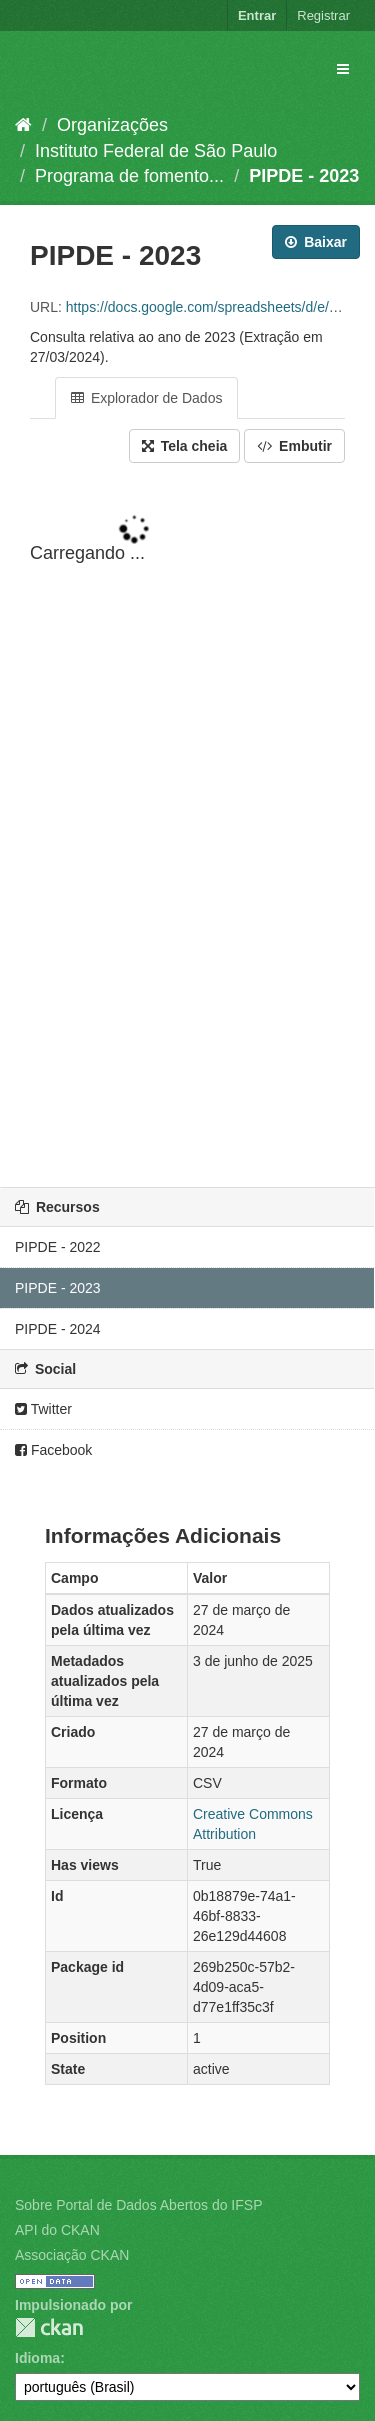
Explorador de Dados (146, 398)
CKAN (49, 2327)
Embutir (294, 446)
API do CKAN (57, 2230)
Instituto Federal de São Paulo (156, 151)
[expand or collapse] (343, 69)
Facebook (53, 1450)
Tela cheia (185, 446)
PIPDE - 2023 (304, 176)
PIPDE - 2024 (58, 1329)
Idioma (37, 2358)
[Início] (23, 125)
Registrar (323, 15)
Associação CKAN (72, 2255)
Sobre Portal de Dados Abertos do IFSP (138, 2205)
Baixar (316, 242)
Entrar (257, 15)
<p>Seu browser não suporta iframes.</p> (187, 827)
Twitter (43, 1409)
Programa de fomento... (129, 176)
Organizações (112, 125)
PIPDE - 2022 (58, 1247)
